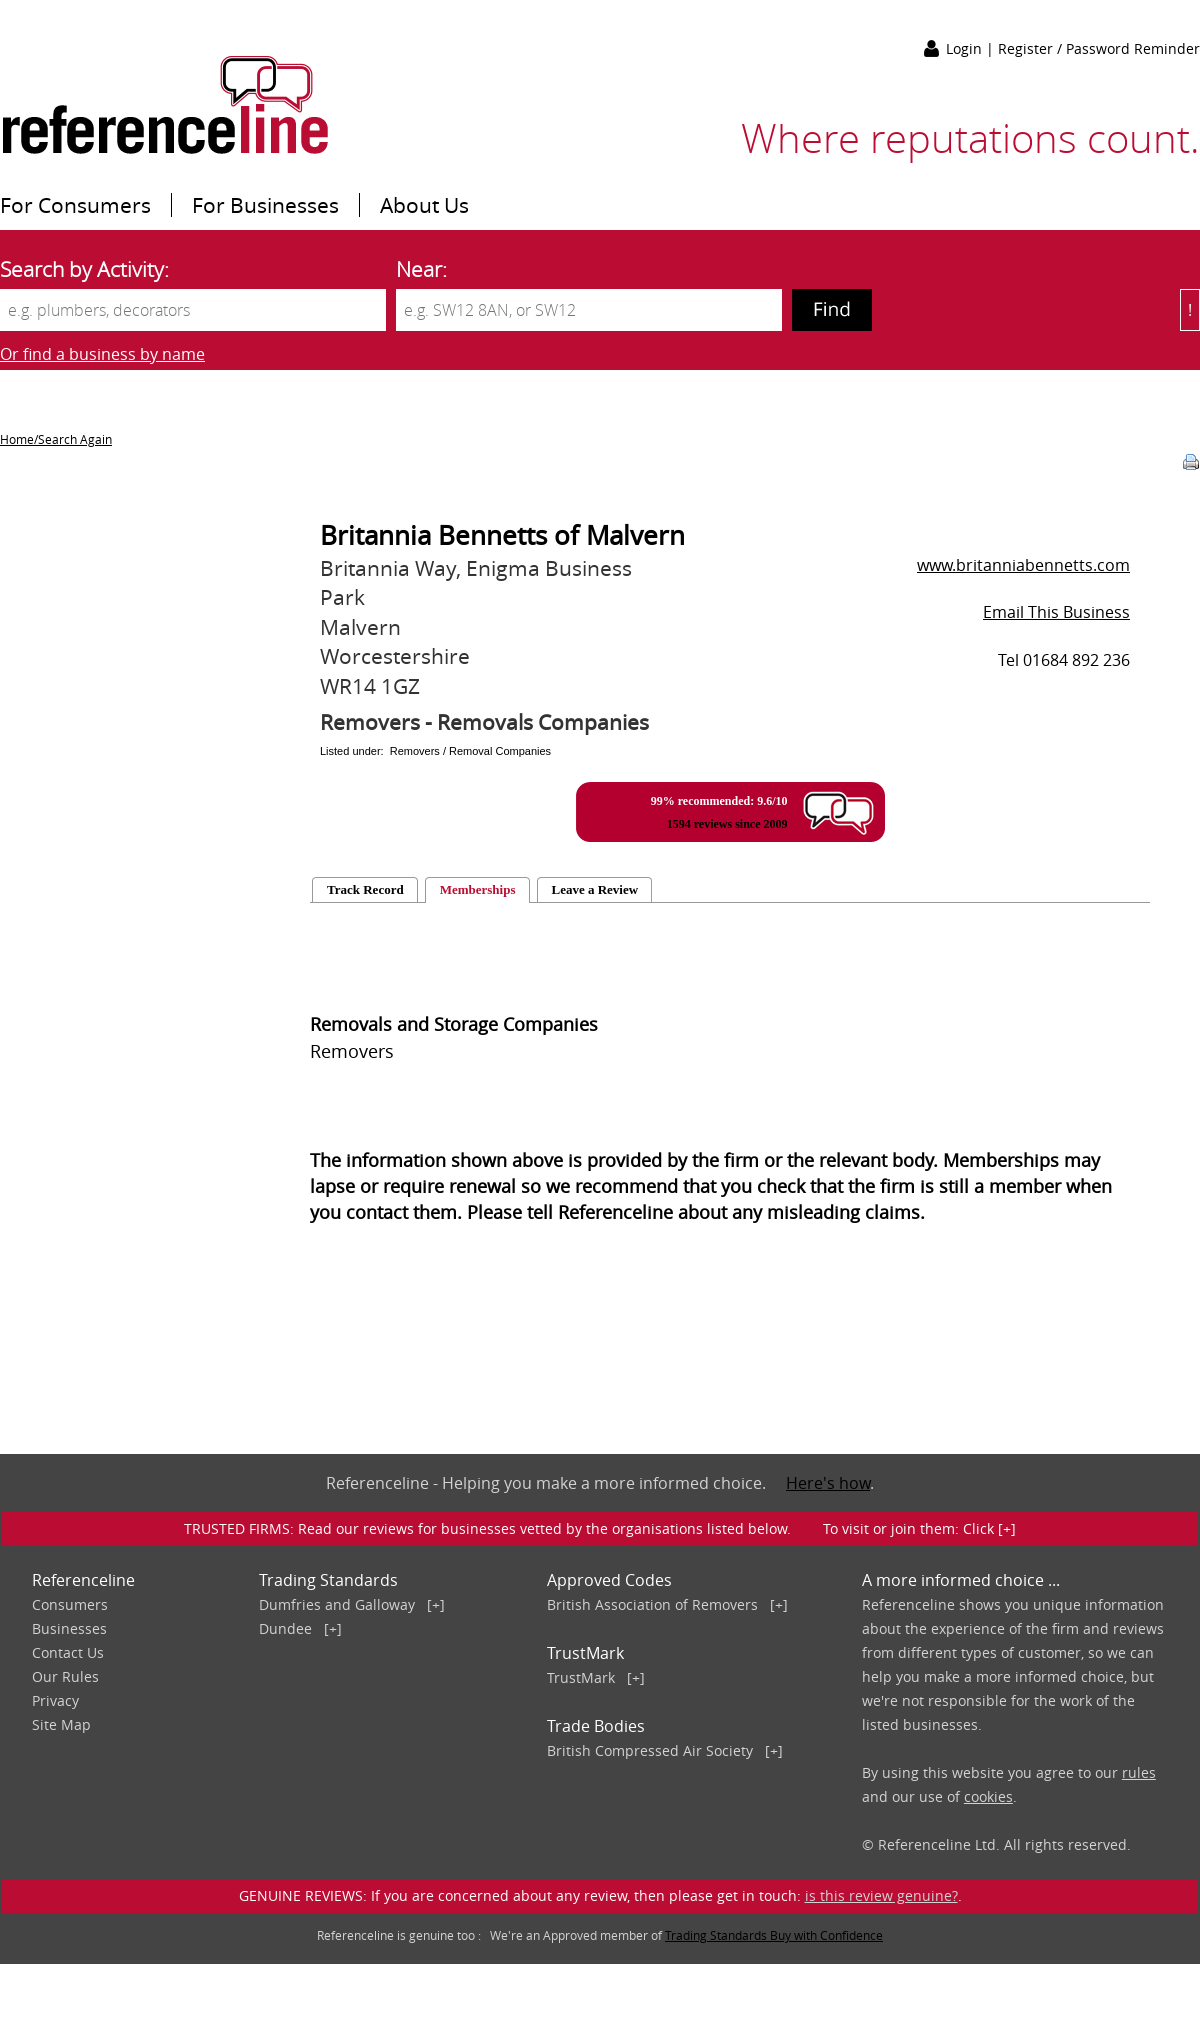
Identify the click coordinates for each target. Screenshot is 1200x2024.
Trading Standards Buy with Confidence (774, 1935)
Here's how (828, 1483)
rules (1139, 1772)
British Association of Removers (652, 1604)
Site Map (61, 1724)
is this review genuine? (881, 1895)
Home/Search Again (56, 439)
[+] (436, 1604)
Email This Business (1056, 612)
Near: (421, 269)
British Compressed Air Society (650, 1750)
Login (966, 48)
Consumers (70, 1604)
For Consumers (75, 205)
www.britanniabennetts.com (1023, 565)
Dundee (285, 1628)
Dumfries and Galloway (337, 1604)
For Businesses (265, 205)
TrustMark (581, 1677)
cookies (988, 1796)
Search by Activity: (84, 269)
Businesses (69, 1628)
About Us (424, 205)
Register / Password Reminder (1099, 48)
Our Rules (65, 1676)
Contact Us (68, 1652)
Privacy (55, 1700)
